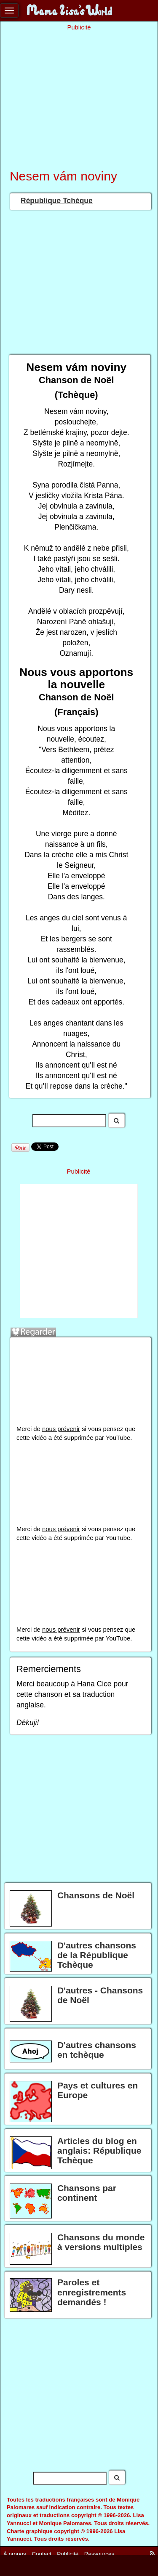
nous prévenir (61, 1429)
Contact (41, 2553)
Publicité (67, 2553)
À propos (14, 2553)
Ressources (99, 2553)
